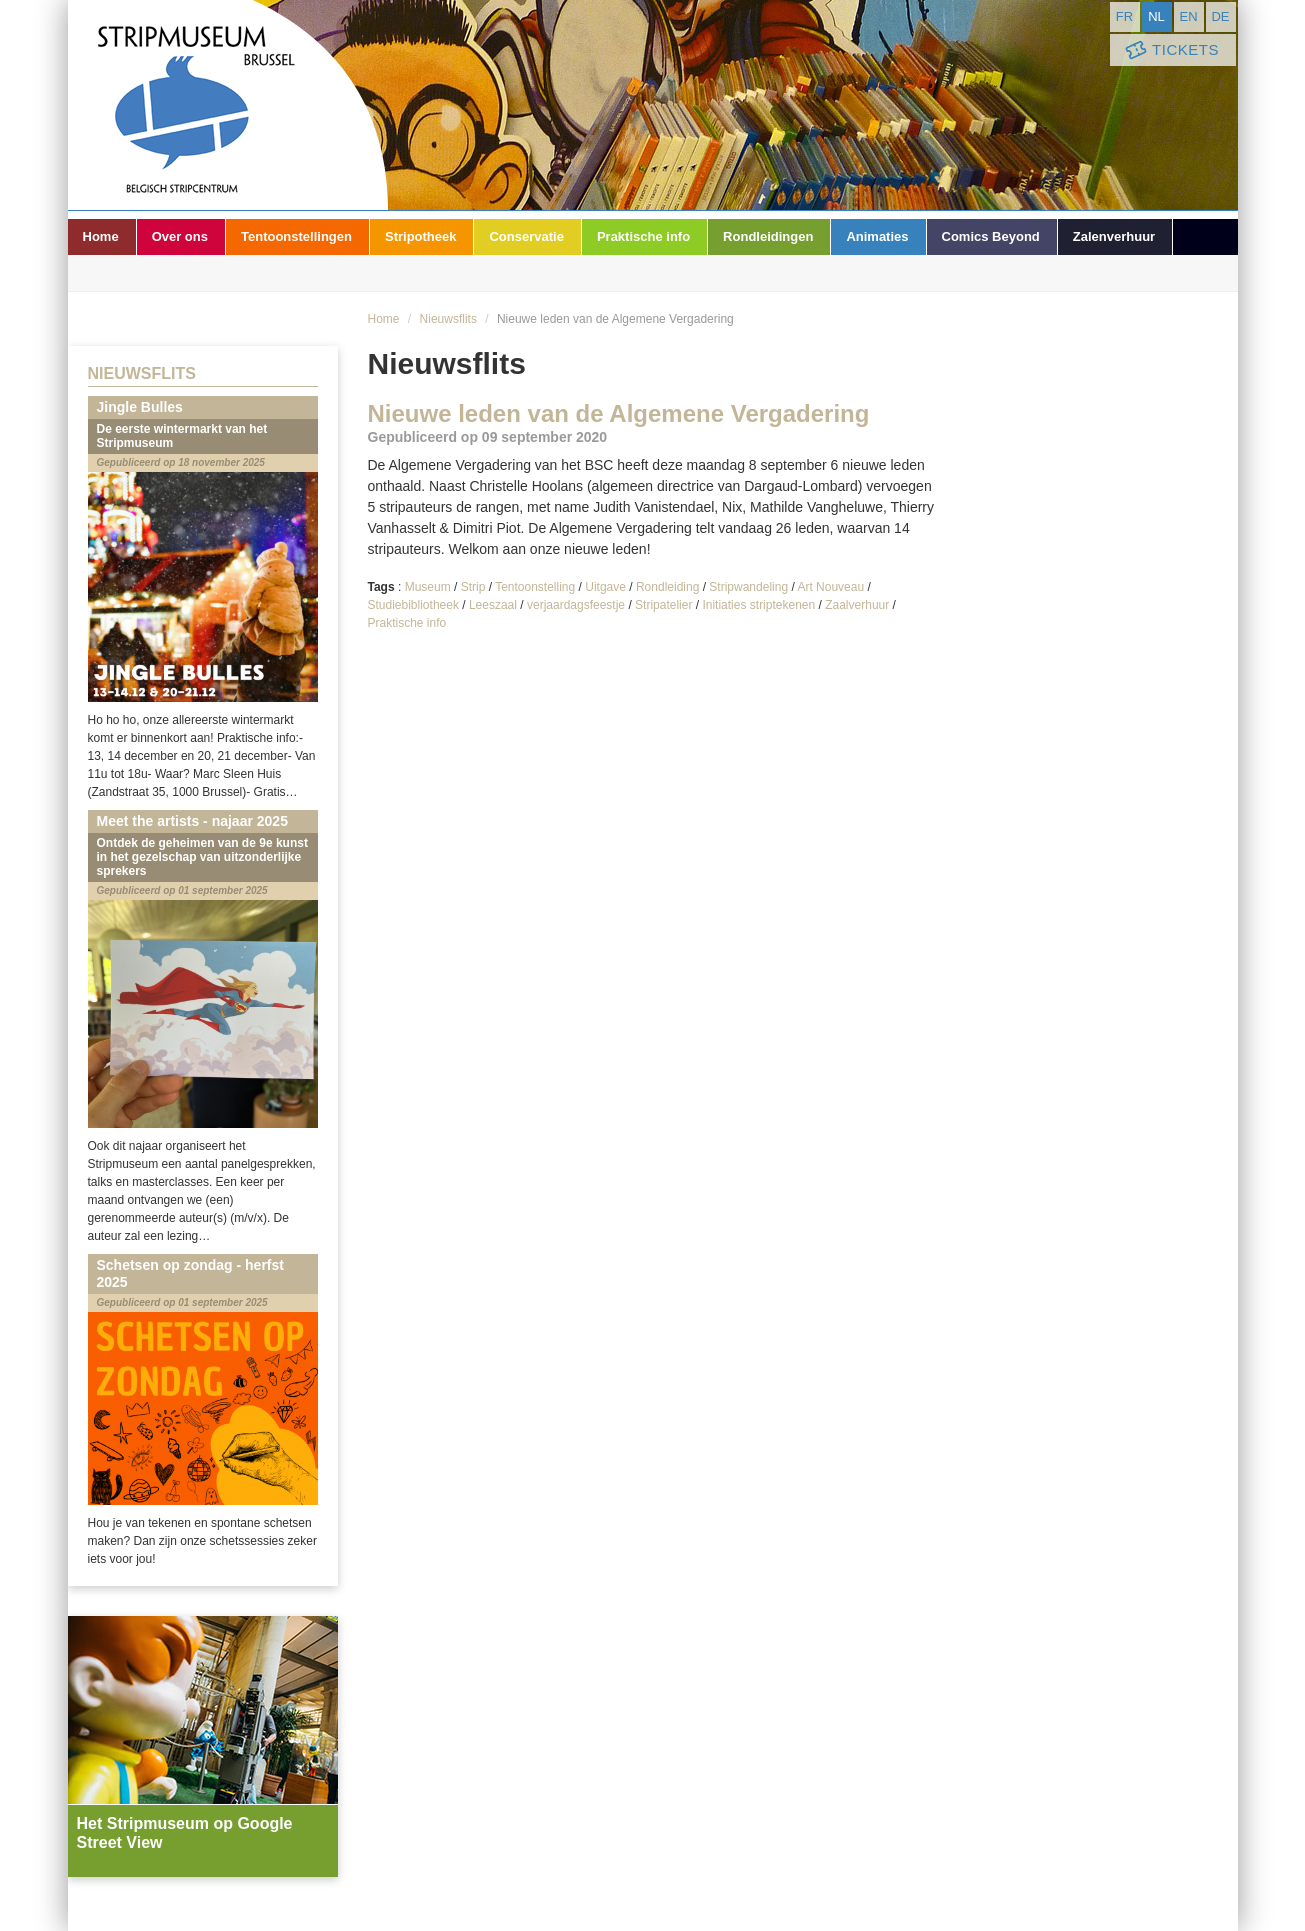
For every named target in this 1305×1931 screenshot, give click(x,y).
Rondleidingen (768, 236)
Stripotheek (421, 236)
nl (1156, 16)
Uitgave (605, 587)
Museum (428, 587)
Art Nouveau (830, 587)
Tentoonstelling (535, 587)
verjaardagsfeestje (576, 605)
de (1220, 16)
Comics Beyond (991, 236)
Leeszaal (493, 605)
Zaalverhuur (857, 605)
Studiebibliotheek (413, 605)
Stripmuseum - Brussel (228, 105)
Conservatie (526, 236)
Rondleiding (667, 587)
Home (101, 236)
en (1188, 16)
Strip (473, 587)
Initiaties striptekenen (758, 605)
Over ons (180, 236)
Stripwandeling (748, 587)
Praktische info (643, 236)
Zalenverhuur (1114, 236)
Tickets (1171, 50)
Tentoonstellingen (296, 236)
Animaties (877, 236)
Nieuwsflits (448, 319)
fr (1124, 16)
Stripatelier (663, 605)
